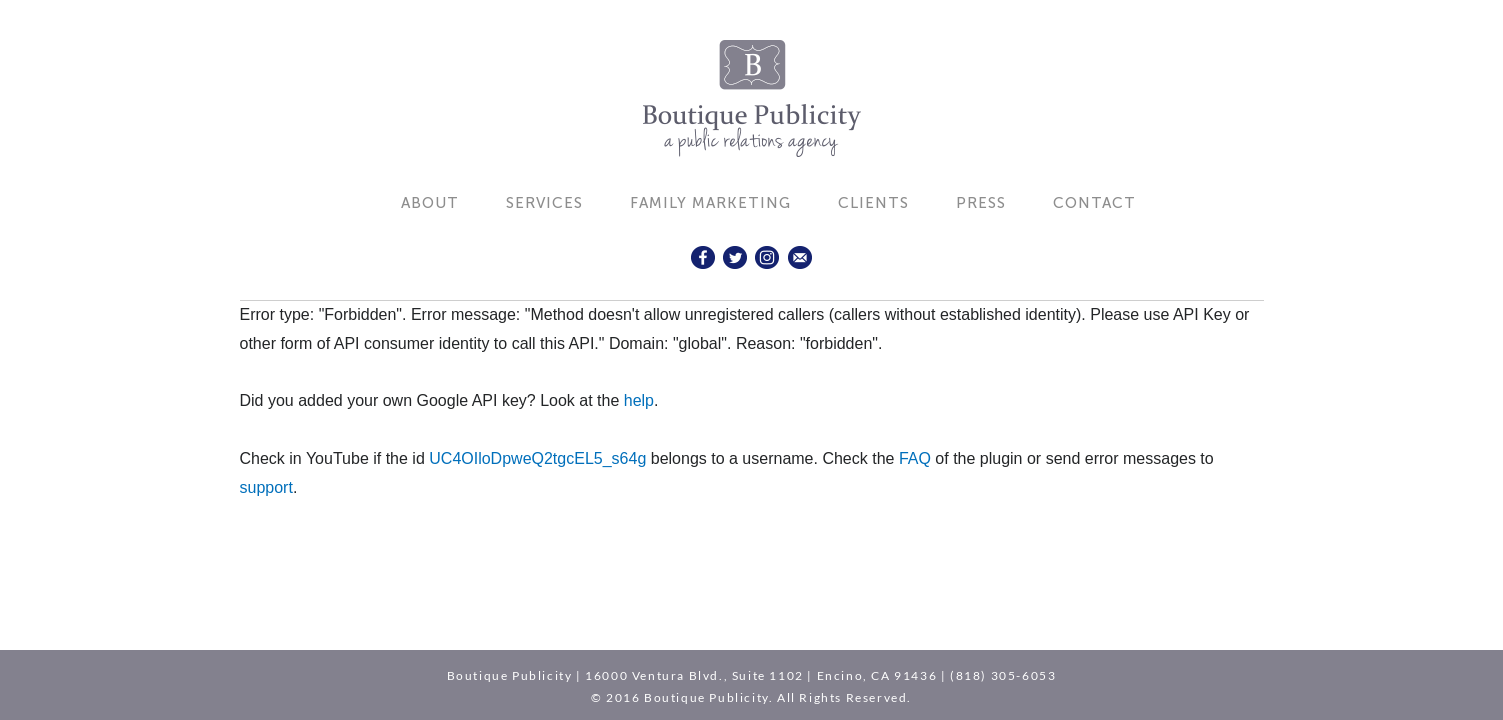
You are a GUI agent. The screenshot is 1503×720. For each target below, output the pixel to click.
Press (981, 203)
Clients (873, 203)
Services (544, 203)
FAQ (915, 458)
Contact (1094, 203)
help (639, 400)
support (266, 487)
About (430, 203)
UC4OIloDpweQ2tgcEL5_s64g (537, 458)
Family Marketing (710, 203)
